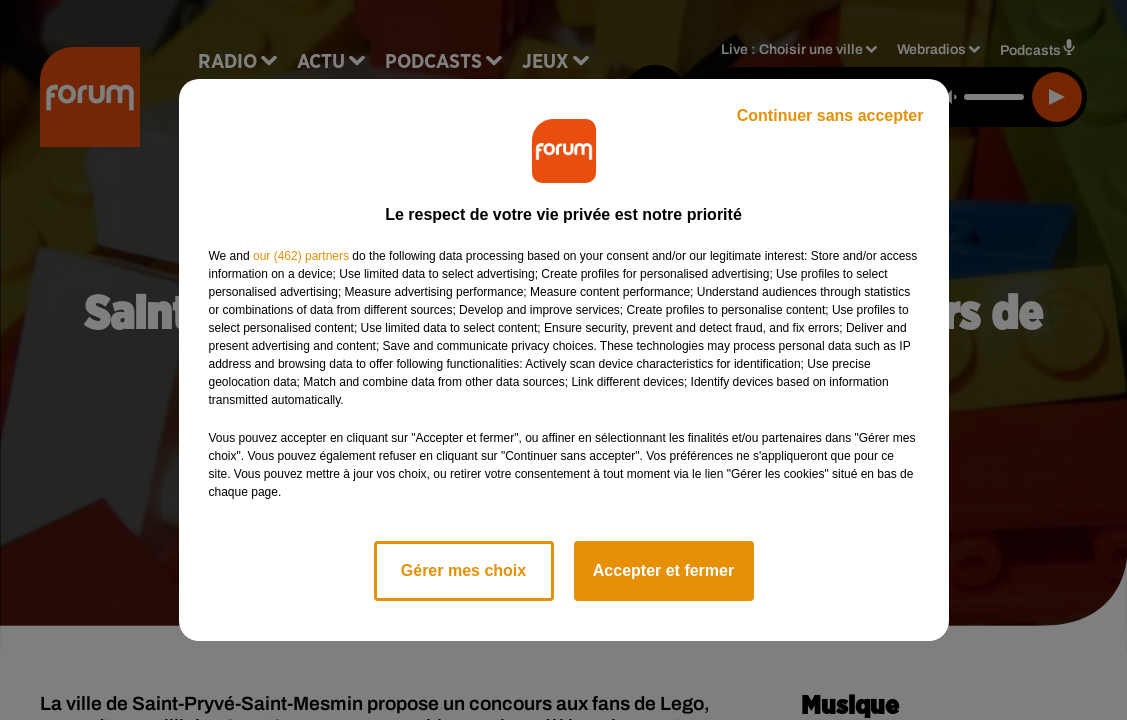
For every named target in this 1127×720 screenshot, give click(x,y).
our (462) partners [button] (301, 256)
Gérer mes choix (463, 570)
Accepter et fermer (663, 570)
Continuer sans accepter (830, 115)
